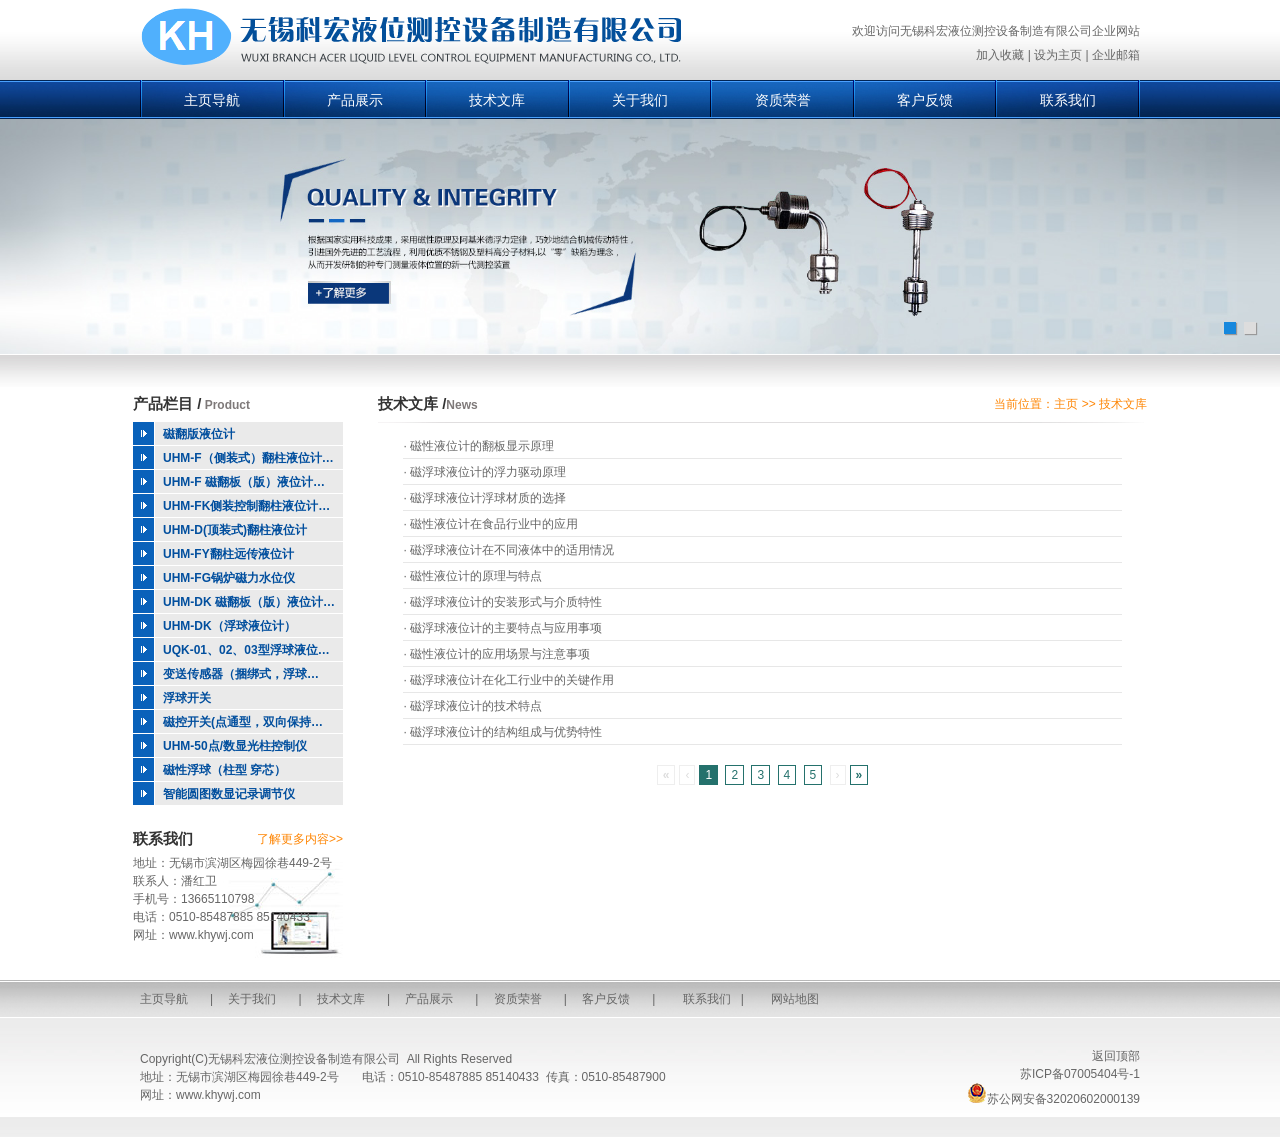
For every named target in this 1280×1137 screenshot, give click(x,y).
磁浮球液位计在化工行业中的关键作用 (512, 680)
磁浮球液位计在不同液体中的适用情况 (512, 550)
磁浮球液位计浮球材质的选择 (488, 498)
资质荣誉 (783, 100)
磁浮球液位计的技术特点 (476, 706)
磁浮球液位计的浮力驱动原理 (488, 472)
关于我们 (640, 100)
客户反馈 (925, 100)
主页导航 (212, 100)
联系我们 (1068, 100)
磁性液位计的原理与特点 (476, 576)
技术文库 (497, 100)
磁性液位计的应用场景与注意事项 (500, 654)
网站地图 (795, 999)
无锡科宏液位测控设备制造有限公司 (304, 1059)
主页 (1066, 404)
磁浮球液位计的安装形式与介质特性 (506, 602)
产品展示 (355, 100)
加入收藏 (1000, 55)
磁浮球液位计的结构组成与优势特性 (506, 732)
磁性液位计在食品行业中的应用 (494, 524)
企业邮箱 (1116, 55)
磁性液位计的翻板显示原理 (482, 446)
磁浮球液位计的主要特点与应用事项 (506, 628)
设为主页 (1058, 55)
